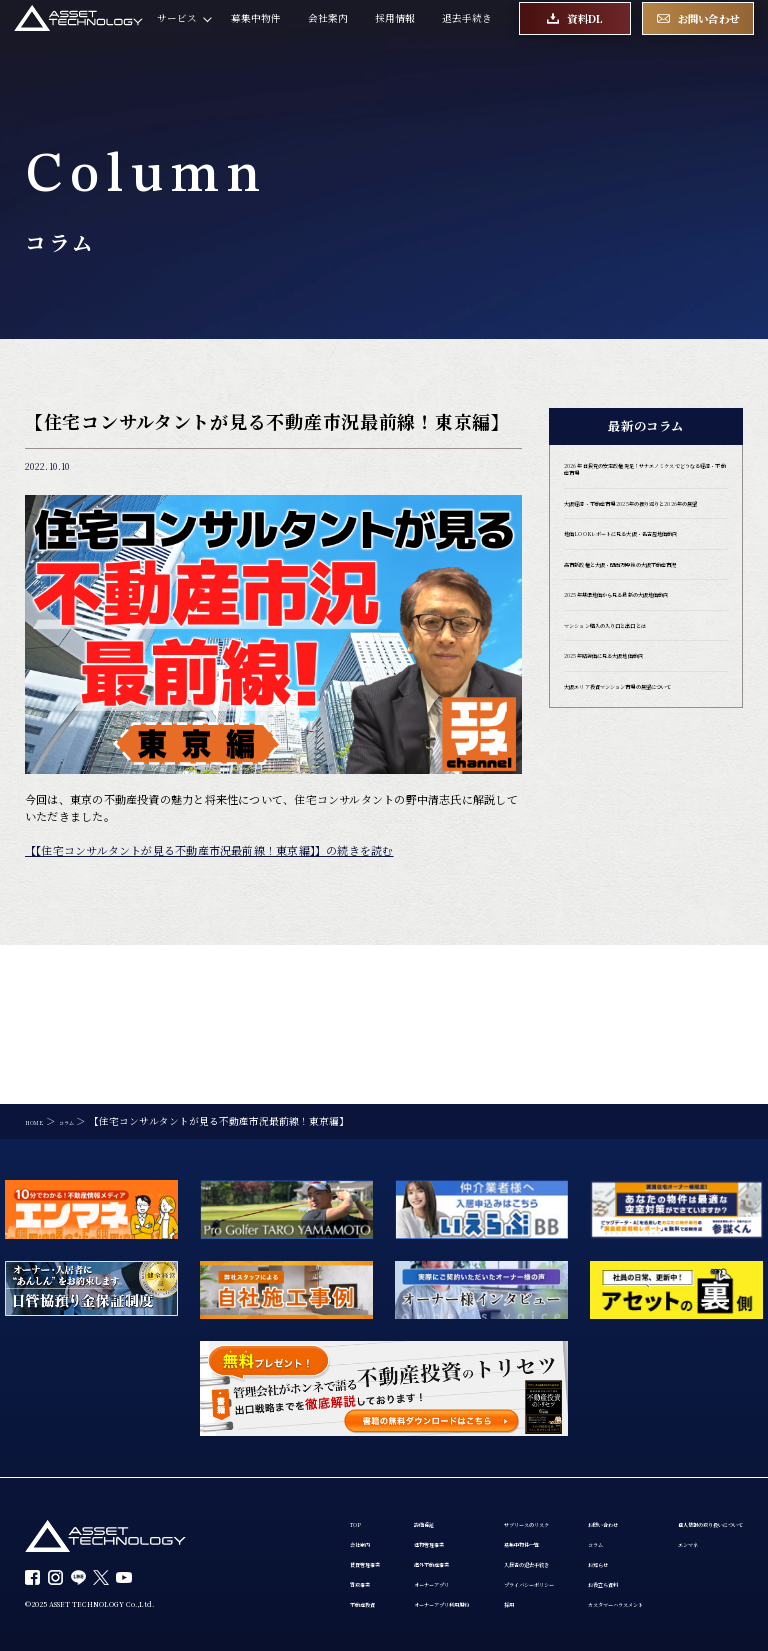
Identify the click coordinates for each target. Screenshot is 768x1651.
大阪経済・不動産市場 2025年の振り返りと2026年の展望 (643, 539)
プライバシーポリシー (567, 1446)
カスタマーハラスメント (333, 1602)
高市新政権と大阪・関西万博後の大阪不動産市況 (645, 641)
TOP (288, 1367)
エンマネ (443, 1523)
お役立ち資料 (308, 1576)
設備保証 (393, 1367)
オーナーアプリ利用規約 (428, 1472)
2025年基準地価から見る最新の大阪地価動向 (641, 692)
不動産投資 (303, 1472)
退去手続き (467, 35)
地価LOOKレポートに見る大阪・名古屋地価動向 (643, 590)
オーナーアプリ (408, 1446)
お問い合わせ (308, 1497)
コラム (293, 1523)
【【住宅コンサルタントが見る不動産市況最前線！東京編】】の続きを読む (209, 850)
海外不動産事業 (408, 1419)
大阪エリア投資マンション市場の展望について (645, 816)
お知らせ (298, 1549)
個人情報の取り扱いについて (488, 1497)
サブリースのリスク (562, 1367)
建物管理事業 (403, 1393)
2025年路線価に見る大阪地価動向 (641, 772)
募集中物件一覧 (552, 1393)
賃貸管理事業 (308, 1419)
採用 (527, 1472)
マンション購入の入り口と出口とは (645, 735)
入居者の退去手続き (562, 1419)
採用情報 (395, 35)
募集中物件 (256, 35)
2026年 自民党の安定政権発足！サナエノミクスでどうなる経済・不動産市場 (645, 482)
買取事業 (298, 1446)
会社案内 (328, 35)
